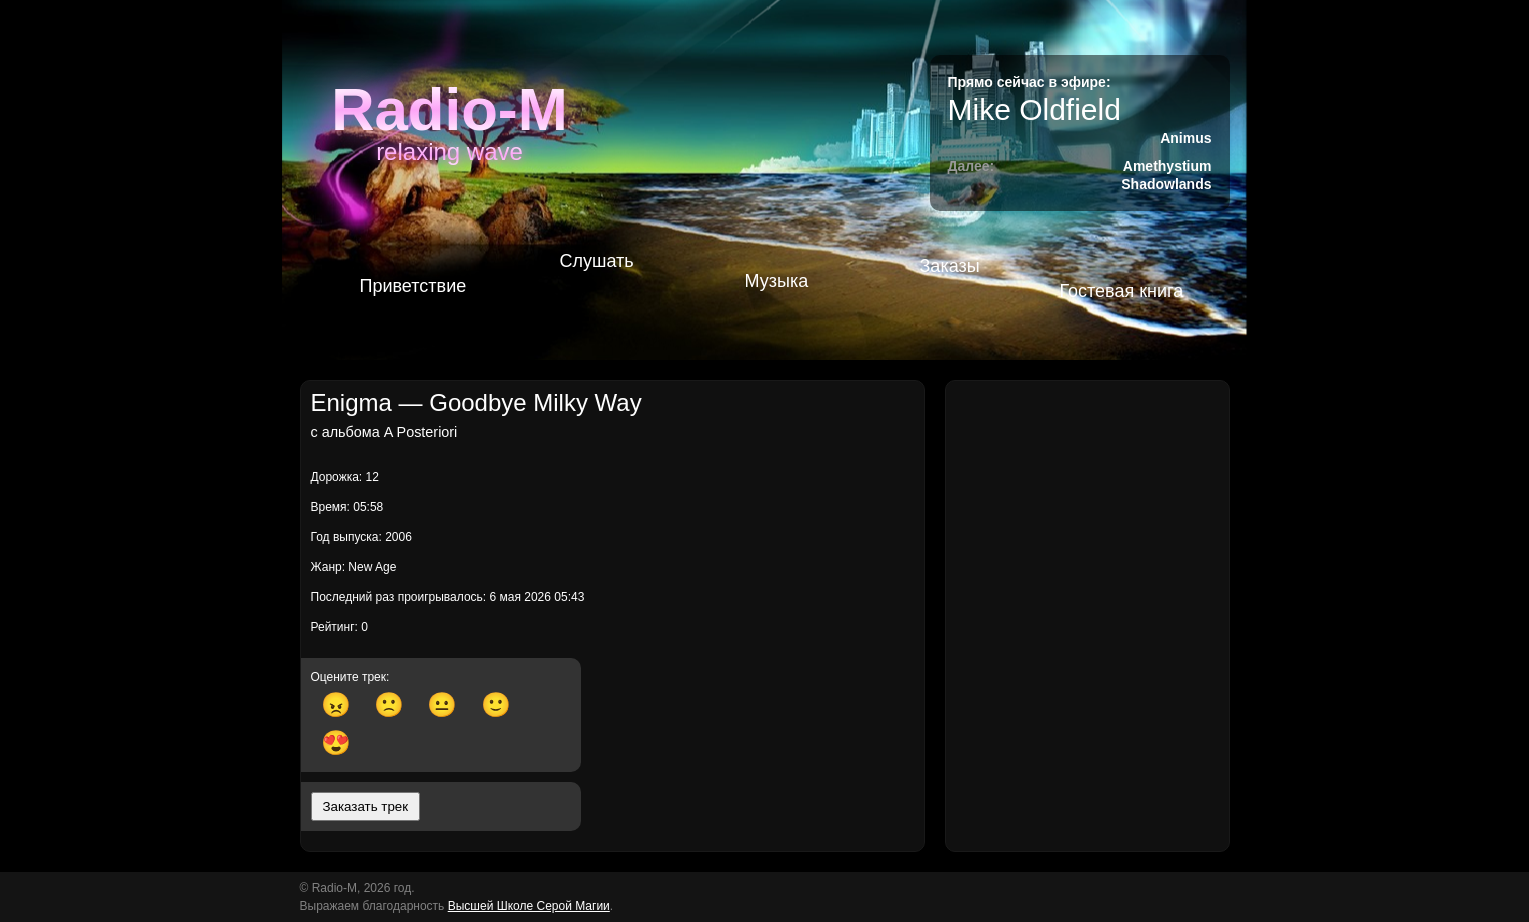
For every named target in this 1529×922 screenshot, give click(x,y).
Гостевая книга (1122, 291)
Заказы (950, 266)
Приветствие (413, 286)
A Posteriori (421, 432)
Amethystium (1167, 166)
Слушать (597, 261)
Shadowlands (1166, 184)
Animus (1185, 138)
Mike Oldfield (1034, 109)
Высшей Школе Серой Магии (529, 906)
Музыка (777, 281)
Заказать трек (366, 806)
